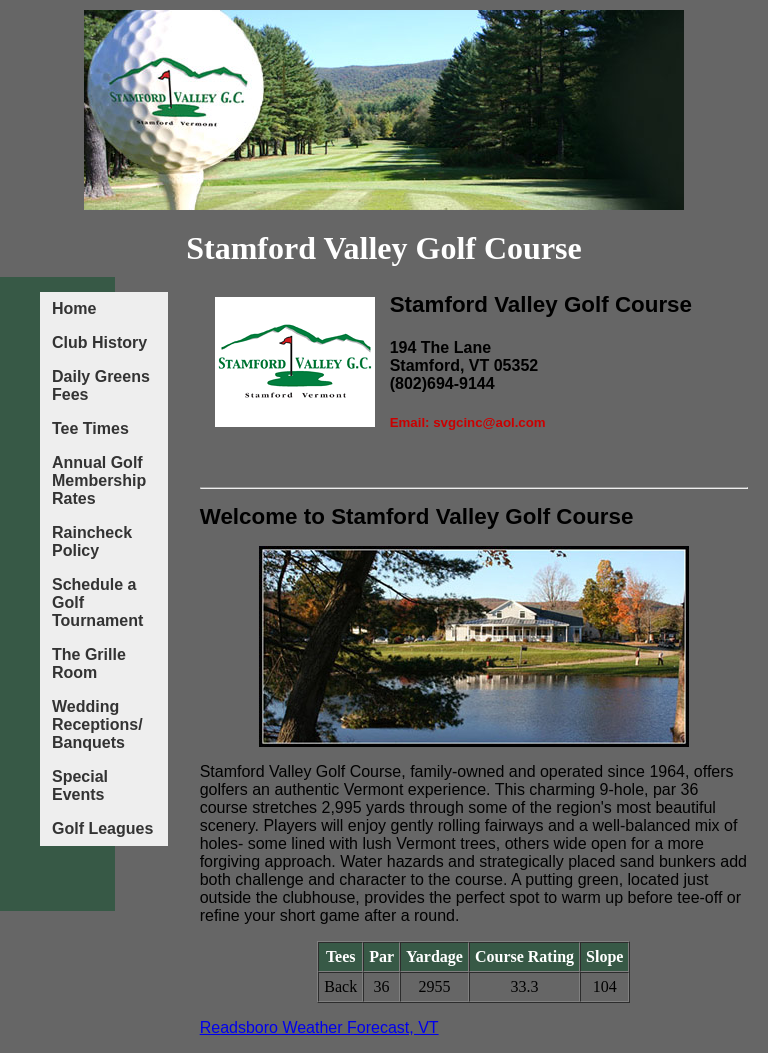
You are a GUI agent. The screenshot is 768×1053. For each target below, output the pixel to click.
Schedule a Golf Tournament (97, 602)
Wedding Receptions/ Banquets (97, 724)
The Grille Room (89, 663)
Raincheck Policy (92, 541)
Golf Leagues (102, 828)
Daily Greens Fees (101, 385)
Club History (99, 342)
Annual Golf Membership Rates (99, 480)
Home (74, 308)
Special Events (80, 785)
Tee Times (90, 428)
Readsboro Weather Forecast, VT (319, 1027)
